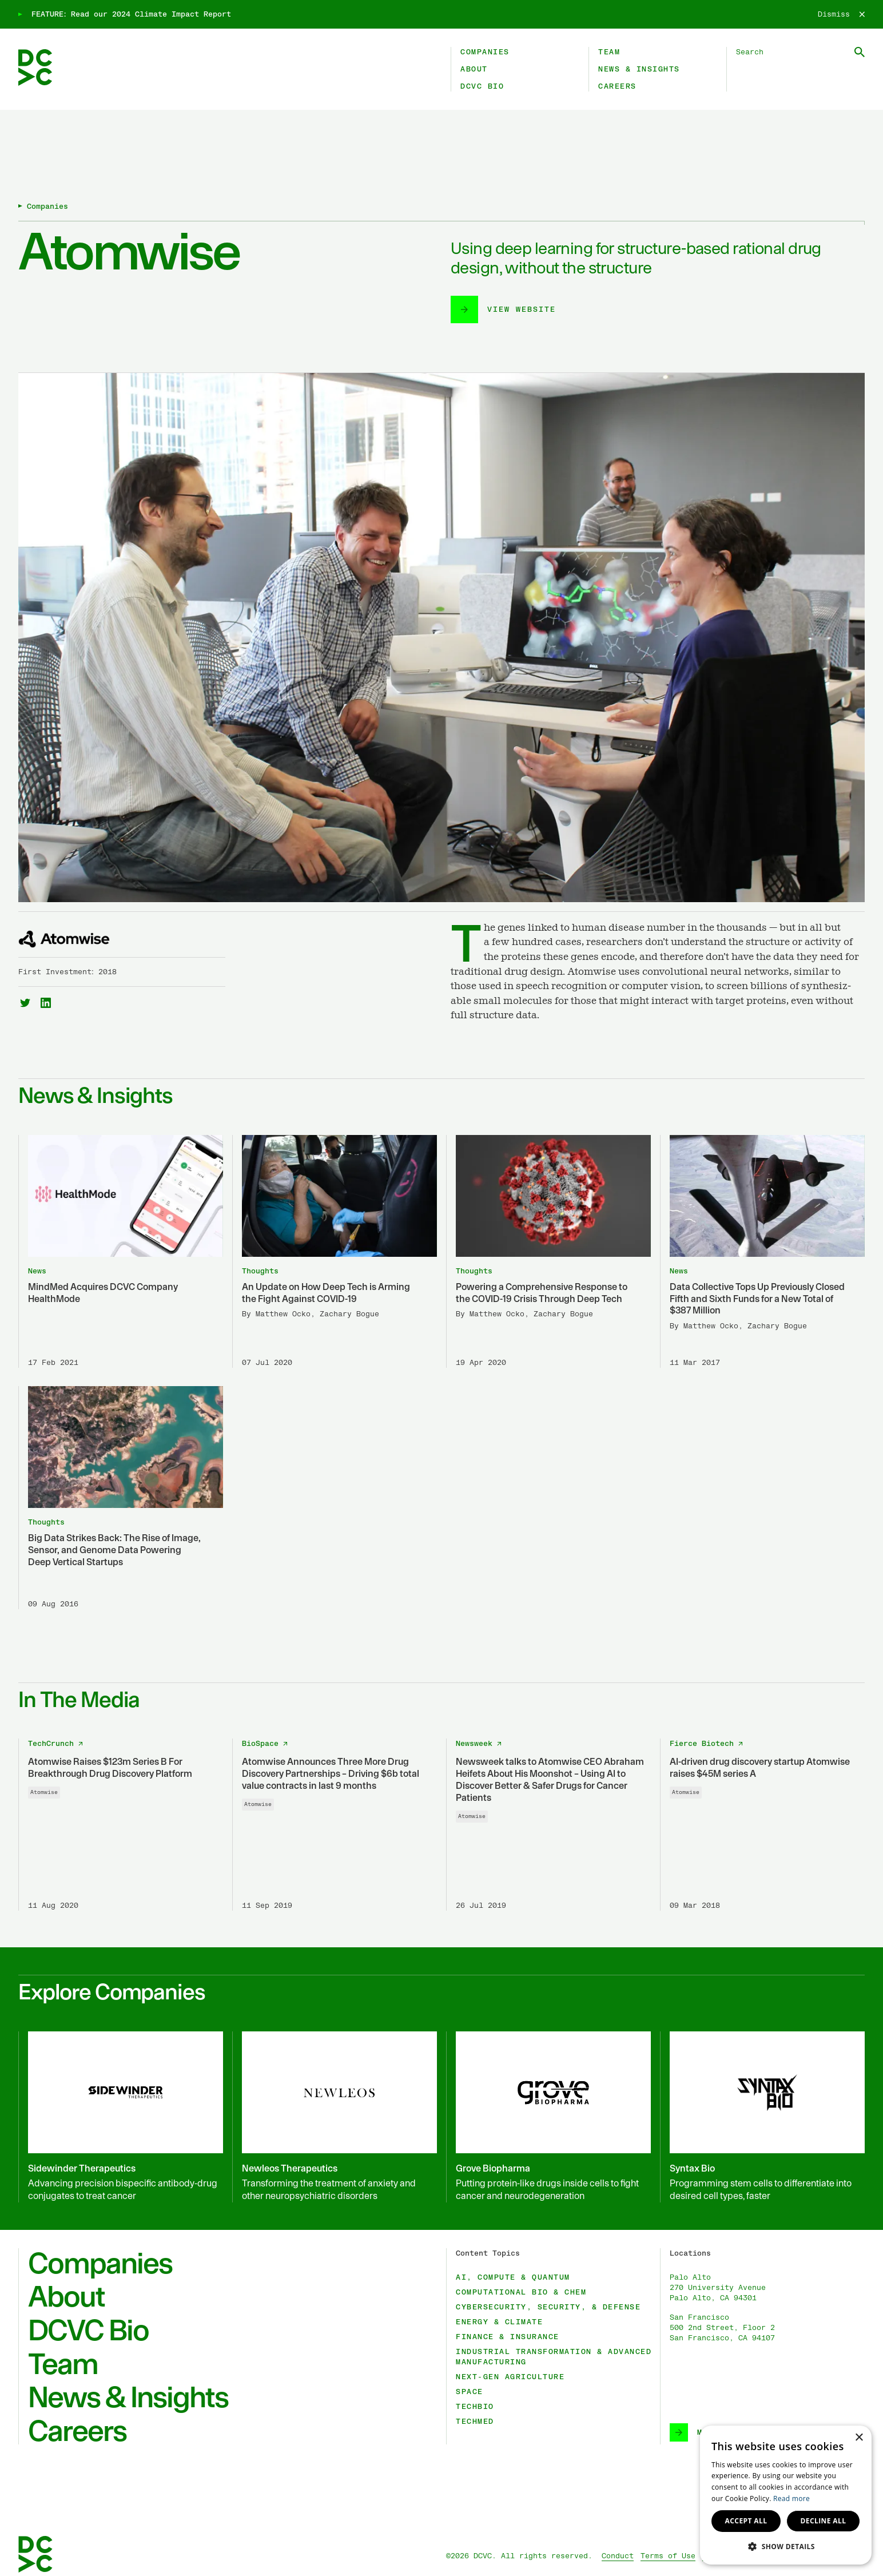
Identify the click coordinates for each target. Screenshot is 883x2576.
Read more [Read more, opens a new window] (791, 2498)
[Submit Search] (859, 52)
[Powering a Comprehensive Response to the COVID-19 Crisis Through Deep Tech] (548, 1251)
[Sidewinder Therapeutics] (120, 2116)
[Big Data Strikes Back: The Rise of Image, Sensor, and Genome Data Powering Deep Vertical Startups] (120, 1497)
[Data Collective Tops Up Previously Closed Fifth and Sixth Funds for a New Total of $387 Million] (762, 1251)
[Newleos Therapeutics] (334, 2116)
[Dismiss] (841, 14)
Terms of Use (668, 2556)
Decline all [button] (823, 2521)
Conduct (618, 2556)
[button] (785, 2546)
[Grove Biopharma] (548, 2116)
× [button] (858, 2438)
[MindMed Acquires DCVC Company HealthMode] (120, 1251)
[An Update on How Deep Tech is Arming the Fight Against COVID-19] (334, 1251)
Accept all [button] (746, 2521)
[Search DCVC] (800, 52)
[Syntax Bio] (762, 2116)
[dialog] (786, 2495)
